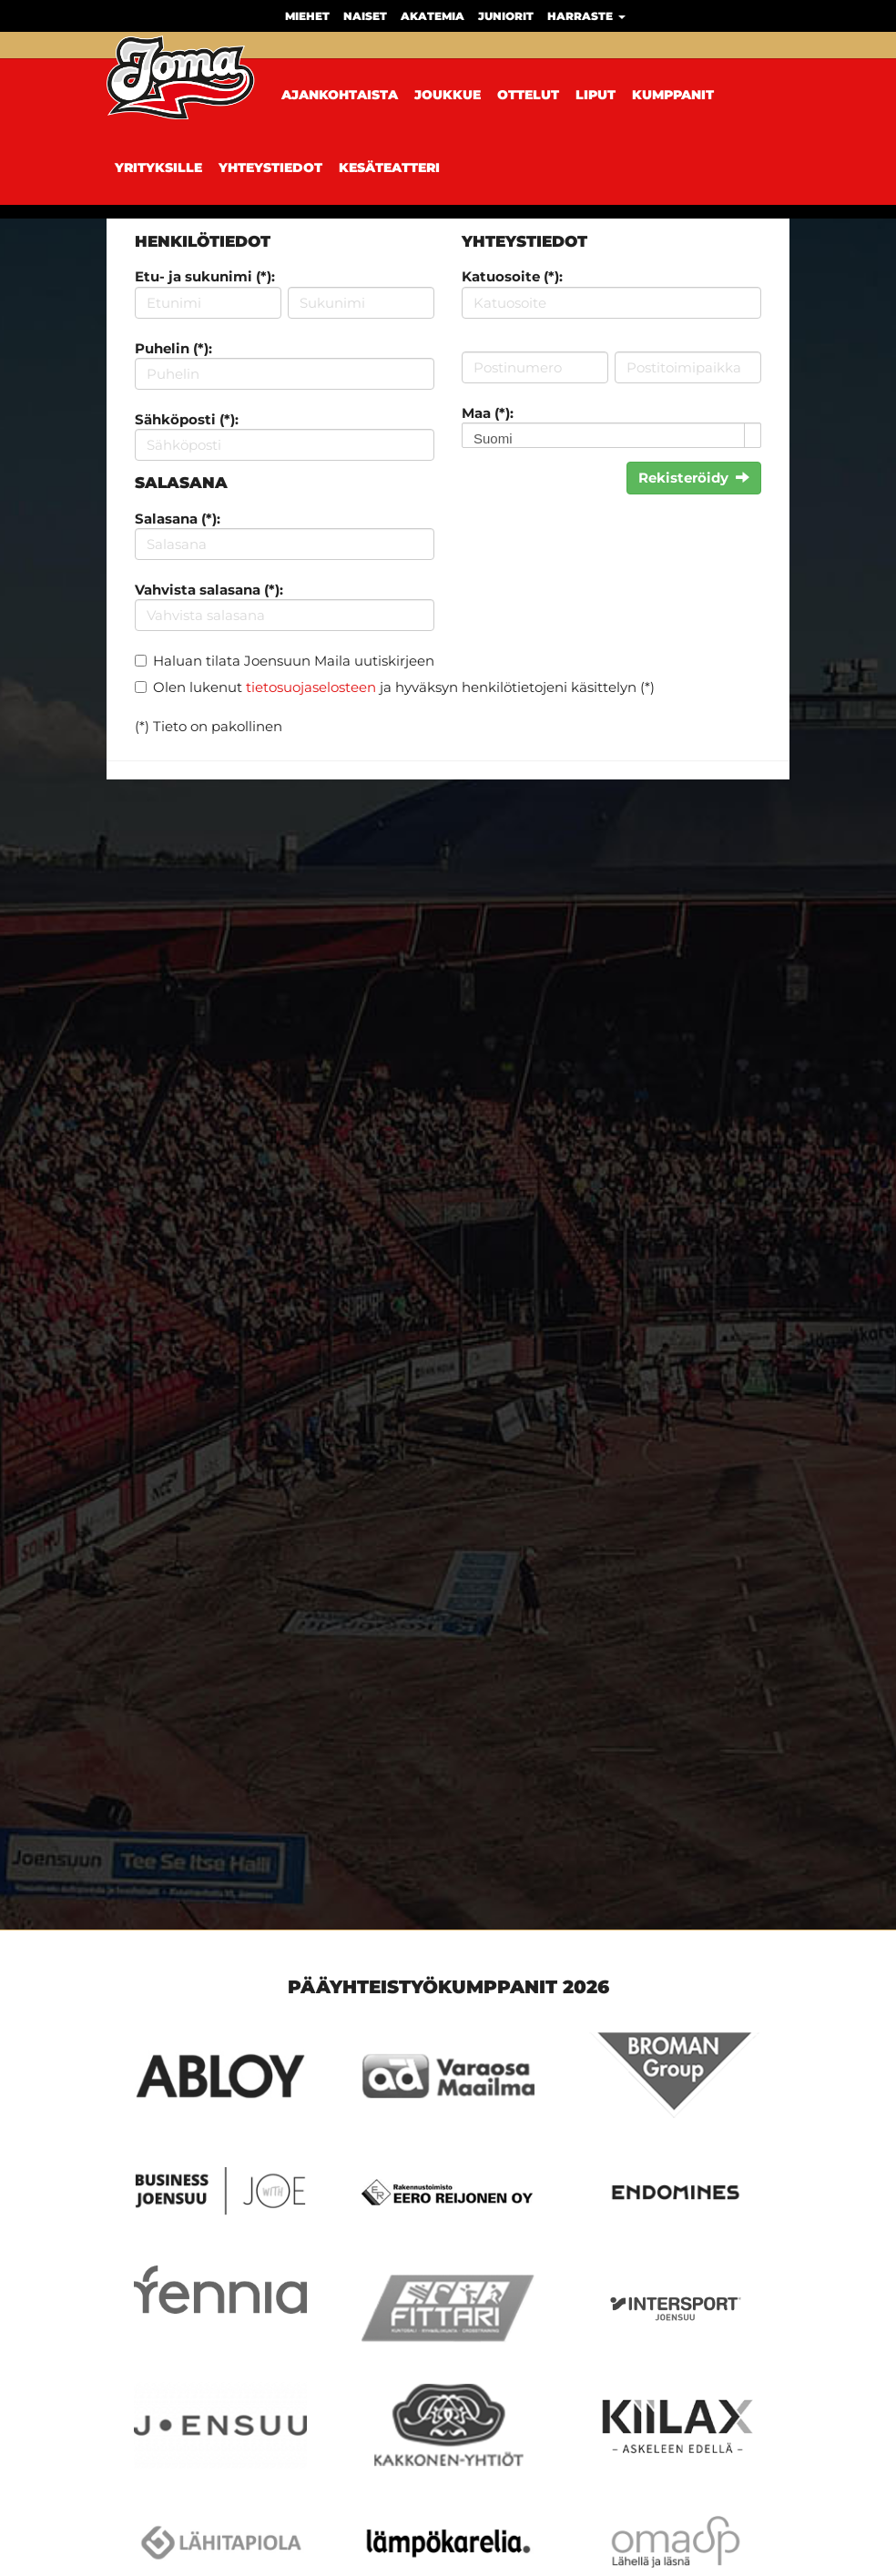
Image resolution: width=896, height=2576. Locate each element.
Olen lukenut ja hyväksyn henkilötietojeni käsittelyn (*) (404, 687)
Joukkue (447, 95)
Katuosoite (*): (512, 276)
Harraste (586, 16)
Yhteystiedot (270, 167)
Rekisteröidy (693, 477)
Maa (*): (488, 413)
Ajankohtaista (339, 95)
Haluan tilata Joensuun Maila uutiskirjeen (293, 660)
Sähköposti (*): (187, 419)
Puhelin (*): (173, 348)
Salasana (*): (177, 518)
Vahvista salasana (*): (209, 589)
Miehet (307, 16)
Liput (595, 95)
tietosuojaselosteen (311, 687)
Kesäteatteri (389, 167)
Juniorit (506, 16)
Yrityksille (158, 167)
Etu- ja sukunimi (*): (205, 276)
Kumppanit (673, 95)
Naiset (365, 16)
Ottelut (528, 95)
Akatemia (432, 16)
